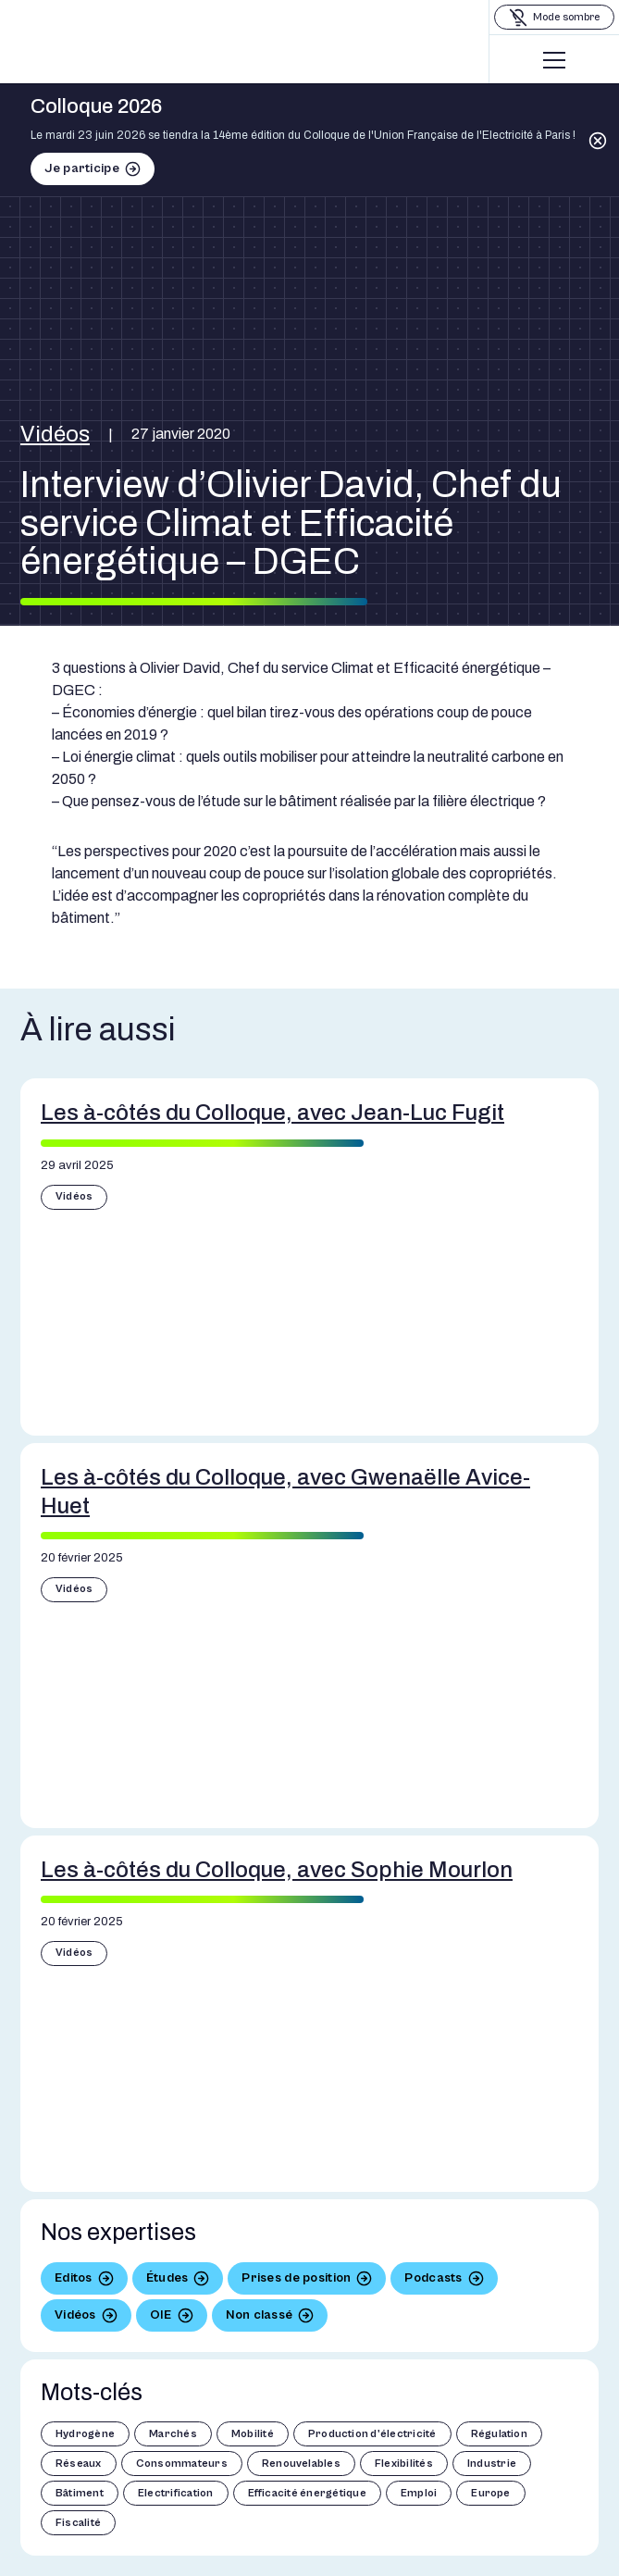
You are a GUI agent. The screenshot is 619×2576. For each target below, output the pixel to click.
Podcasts (433, 2278)
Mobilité (252, 2434)
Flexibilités (404, 2464)
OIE (161, 2315)
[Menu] (554, 60)
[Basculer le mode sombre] (554, 17)
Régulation (499, 2434)
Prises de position (296, 2278)
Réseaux (79, 2464)
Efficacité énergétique (307, 2493)
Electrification (176, 2493)
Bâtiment (80, 2493)
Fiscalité (78, 2523)
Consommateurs (182, 2464)
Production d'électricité (372, 2434)
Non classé (259, 2315)
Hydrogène (85, 2434)
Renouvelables (301, 2464)
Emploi (419, 2493)
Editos (74, 2278)
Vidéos (55, 434)
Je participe (81, 168)
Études (167, 2278)
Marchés (173, 2434)
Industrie (491, 2464)
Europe (490, 2493)
